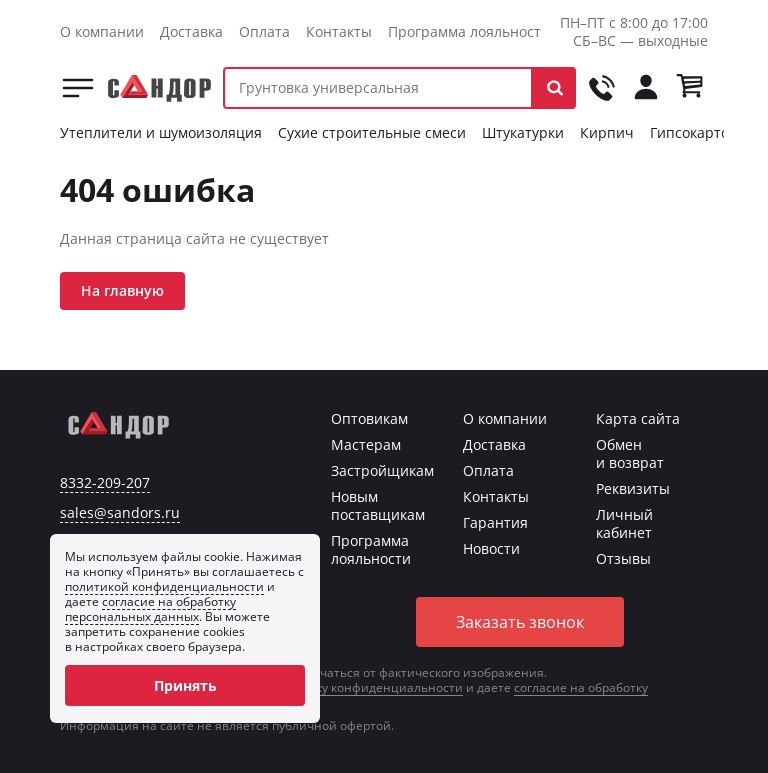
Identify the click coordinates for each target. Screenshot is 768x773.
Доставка (191, 31)
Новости (491, 548)
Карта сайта (638, 418)
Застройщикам (382, 470)
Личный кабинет (624, 523)
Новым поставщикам (378, 505)
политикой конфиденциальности (164, 586)
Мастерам (366, 444)
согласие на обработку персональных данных (150, 609)
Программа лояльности (469, 31)
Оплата (264, 31)
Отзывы (623, 558)
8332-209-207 (105, 483)
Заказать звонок (520, 622)
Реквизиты (633, 488)
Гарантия (495, 522)
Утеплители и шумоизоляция (161, 132)
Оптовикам (369, 418)
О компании (102, 31)
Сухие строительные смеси (372, 132)
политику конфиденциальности (368, 687)
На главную (122, 290)
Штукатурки (523, 132)
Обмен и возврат (630, 453)
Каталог (78, 88)
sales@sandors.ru (120, 513)
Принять (185, 685)
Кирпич (607, 132)
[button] (554, 88)
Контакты (339, 31)
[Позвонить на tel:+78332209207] (602, 88)
